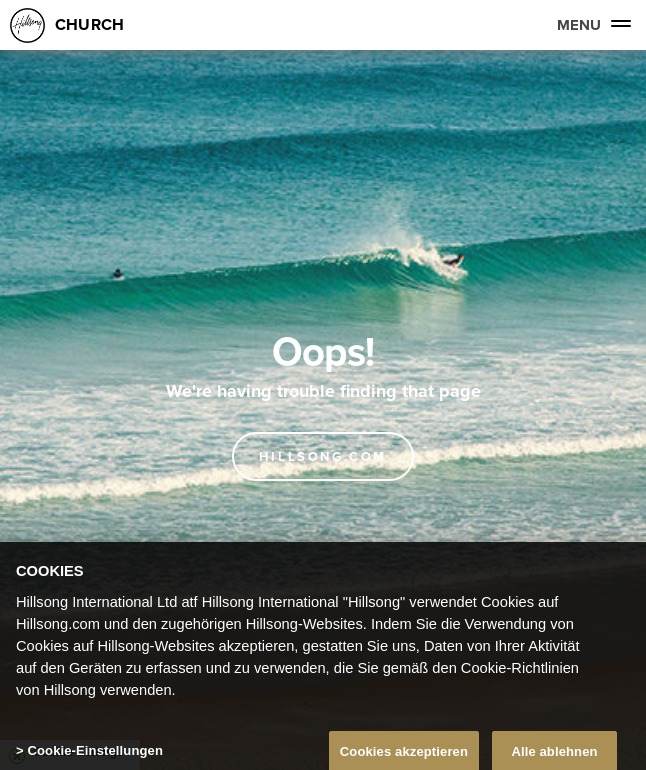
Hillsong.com (323, 456)
